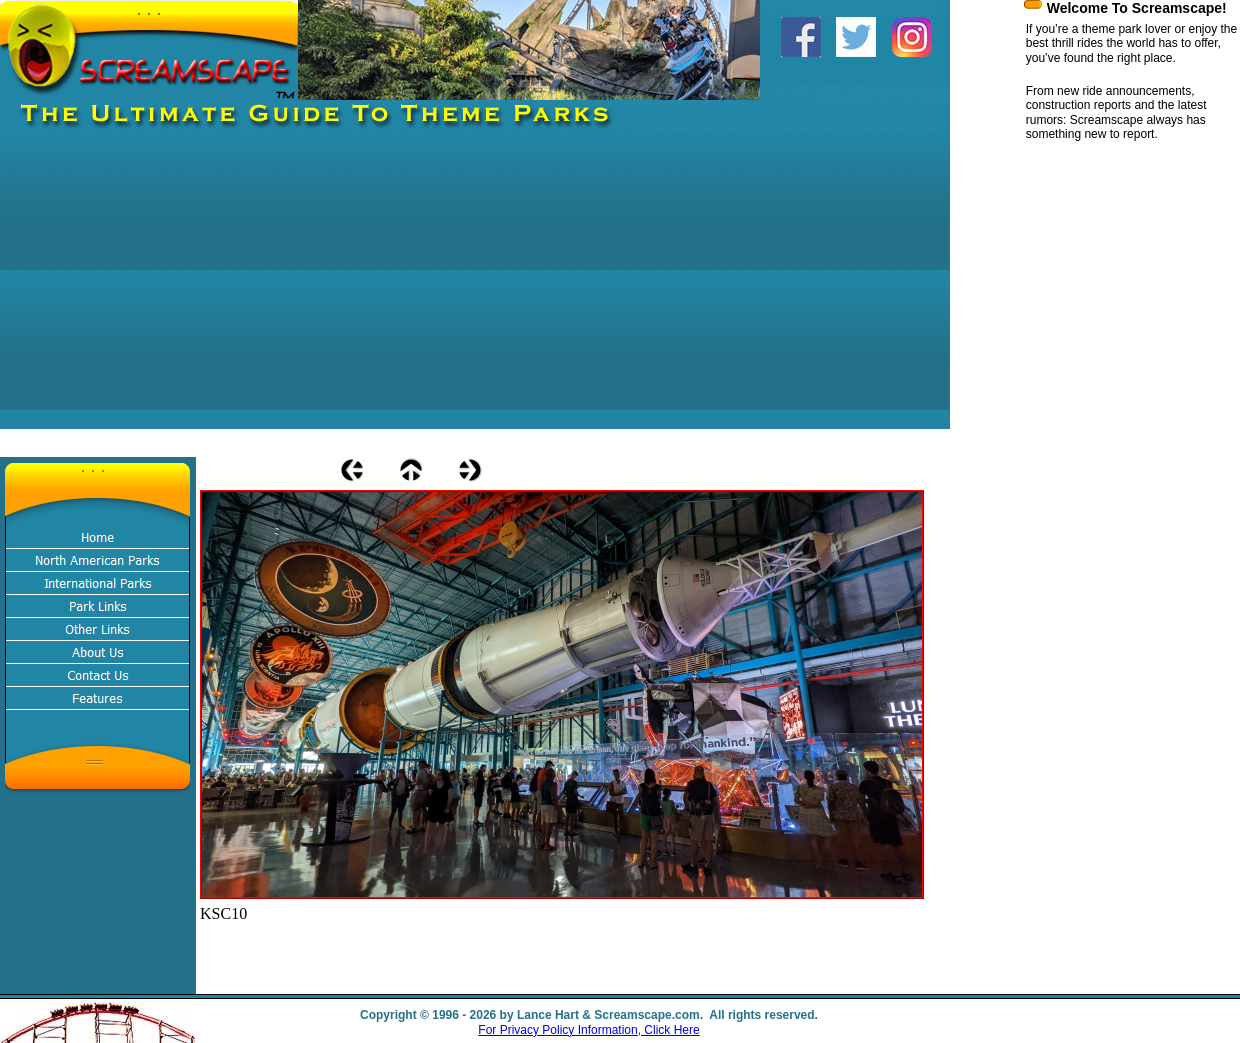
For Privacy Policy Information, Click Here (588, 1030)
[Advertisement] (338, 289)
